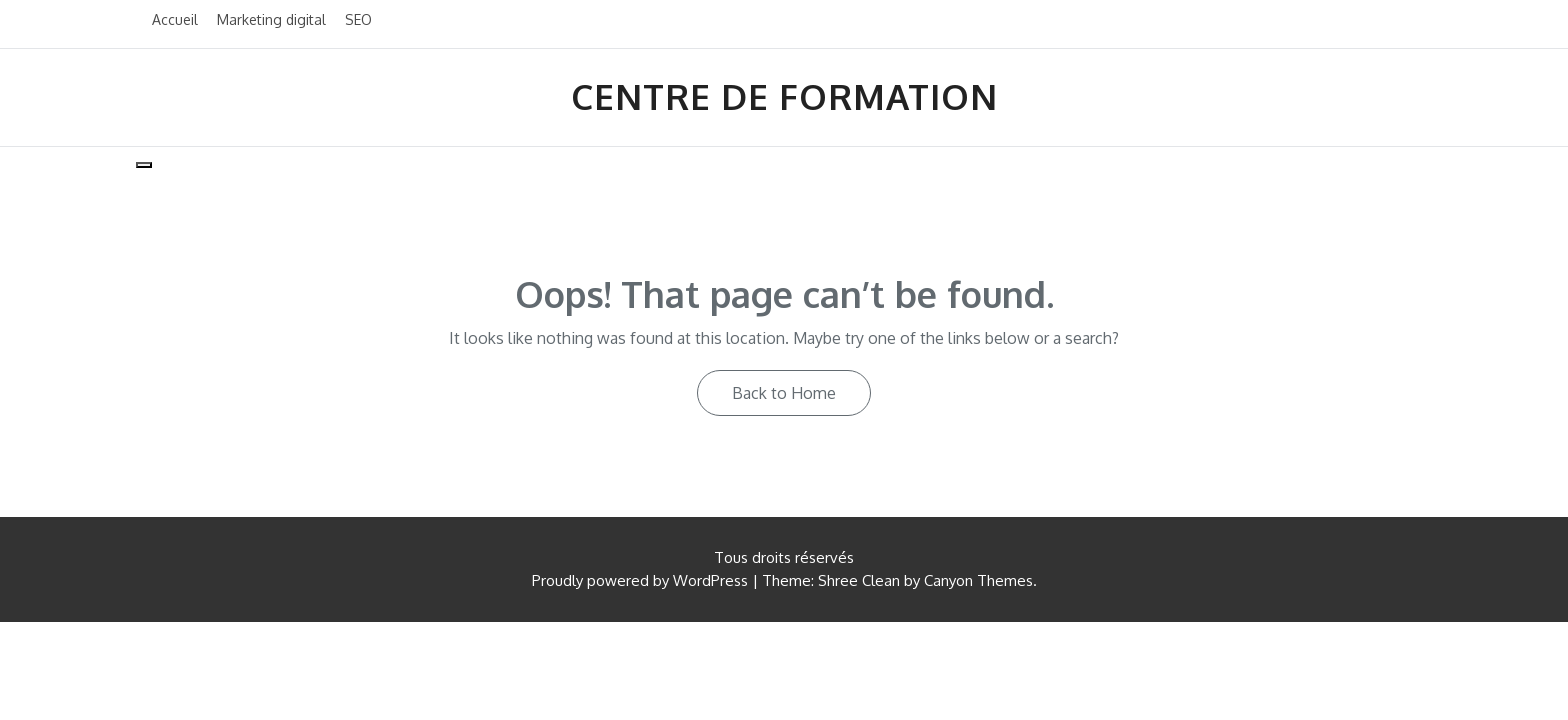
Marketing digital (271, 19)
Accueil (175, 19)
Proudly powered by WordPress (640, 580)
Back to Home (784, 393)
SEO (358, 19)
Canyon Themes (978, 580)
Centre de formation (784, 96)
